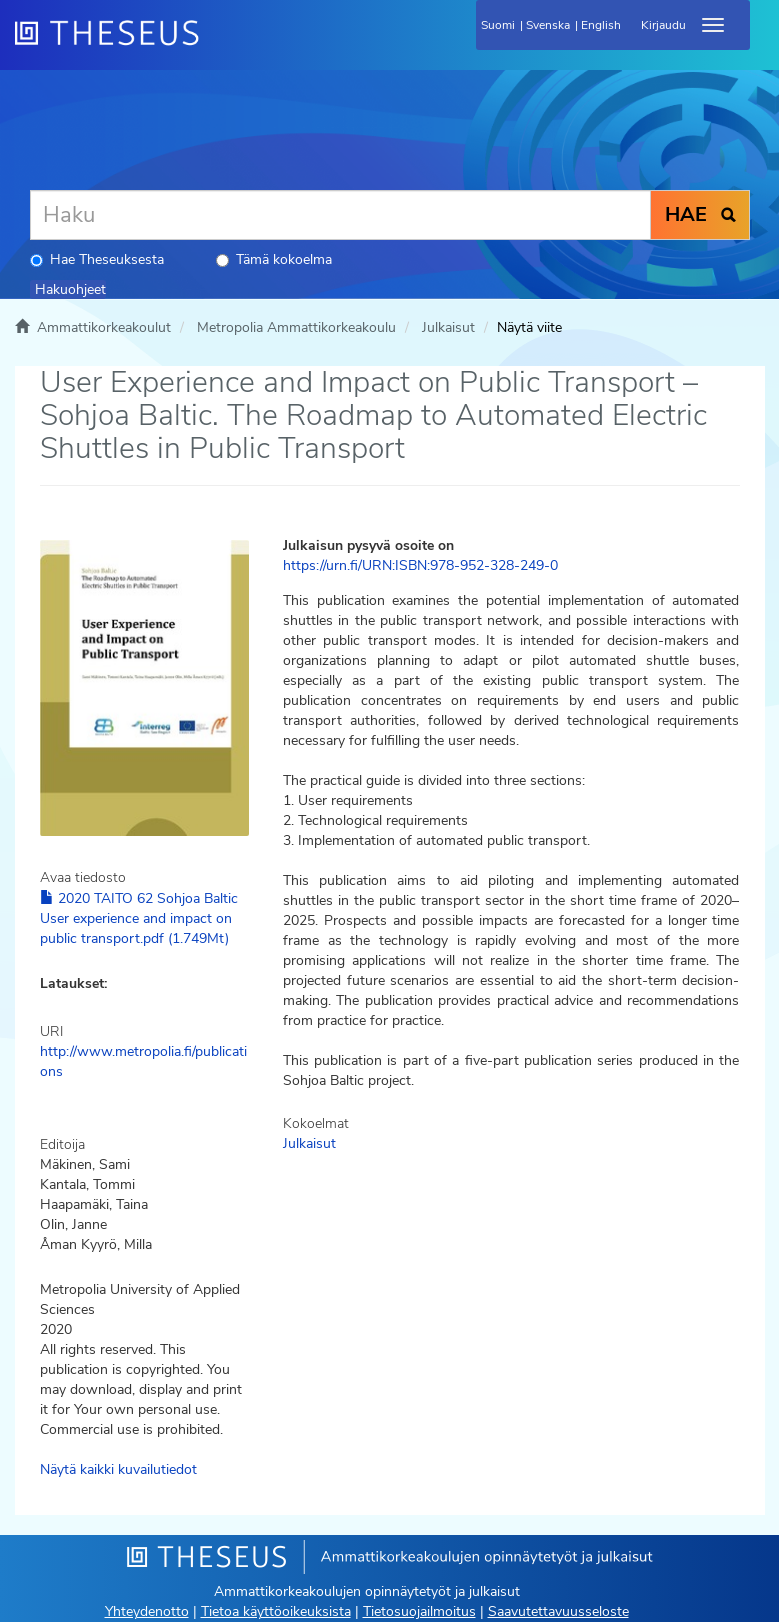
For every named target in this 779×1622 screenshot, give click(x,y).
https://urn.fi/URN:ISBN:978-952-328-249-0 (420, 565)
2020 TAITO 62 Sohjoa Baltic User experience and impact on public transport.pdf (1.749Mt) (139, 918)
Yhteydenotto (147, 1611)
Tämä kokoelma (274, 259)
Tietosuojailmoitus (419, 1611)
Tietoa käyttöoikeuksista (276, 1611)
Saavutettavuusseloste (558, 1611)
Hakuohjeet (70, 289)
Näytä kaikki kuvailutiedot (118, 1469)
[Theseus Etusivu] (215, 45)
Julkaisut (448, 327)
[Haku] (340, 215)
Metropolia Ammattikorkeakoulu (296, 327)
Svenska (548, 25)
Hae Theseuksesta (97, 259)
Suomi (498, 25)
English (601, 25)
